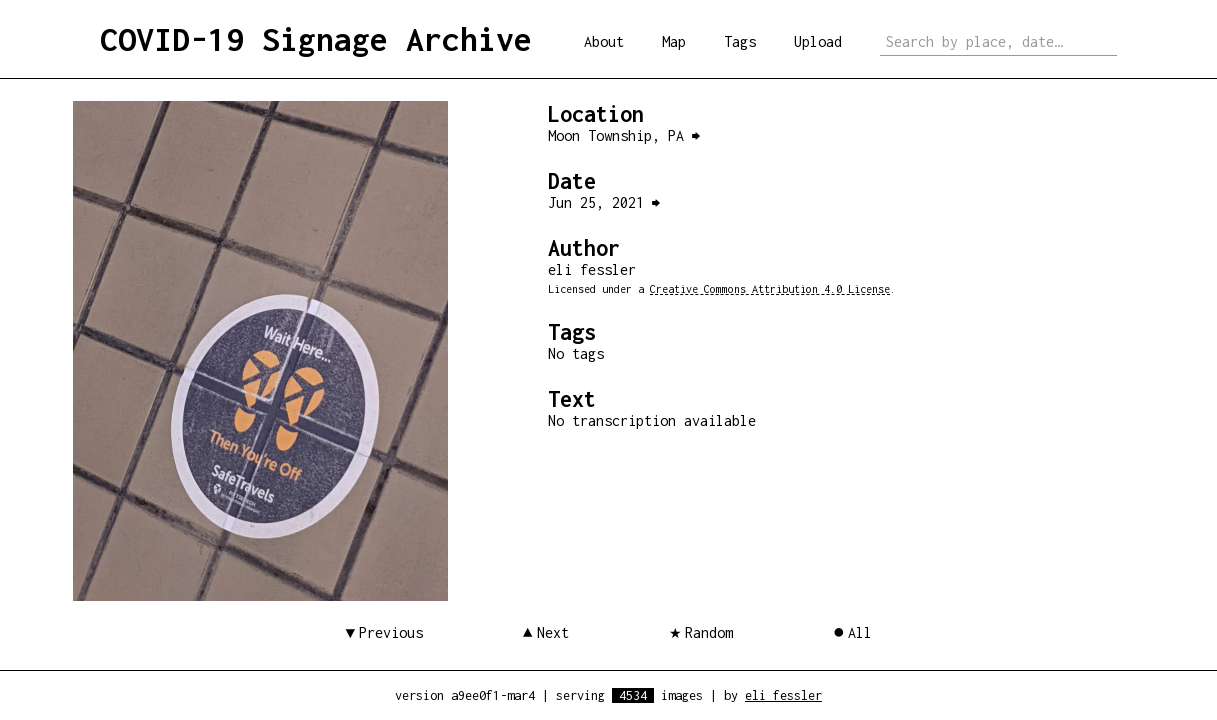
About (604, 41)
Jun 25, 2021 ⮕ (604, 202)
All (860, 632)
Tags (740, 41)
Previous (391, 632)
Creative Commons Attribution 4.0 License (770, 289)
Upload (818, 41)
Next (553, 632)
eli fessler (783, 695)
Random (709, 632)
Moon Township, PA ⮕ (624, 135)
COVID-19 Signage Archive (316, 39)
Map (674, 41)
